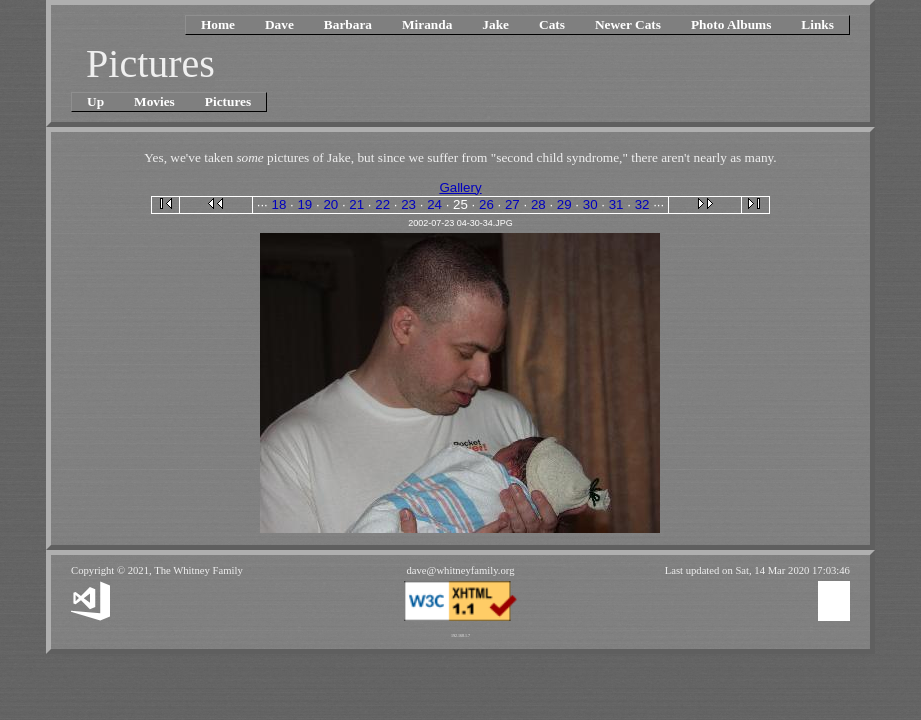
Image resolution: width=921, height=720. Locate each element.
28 (538, 204)
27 (512, 204)
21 (356, 204)
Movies (154, 101)
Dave (279, 24)
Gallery (460, 187)
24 (434, 204)
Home (218, 24)
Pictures (228, 101)
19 (304, 204)
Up (95, 101)
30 (590, 204)
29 (564, 204)
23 (408, 204)
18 (279, 204)
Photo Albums (731, 24)
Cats (552, 24)
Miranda (427, 24)
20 (330, 204)
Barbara (348, 24)
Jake (495, 24)
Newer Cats (628, 24)
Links (817, 24)
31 (616, 204)
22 (382, 204)
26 (486, 204)
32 (642, 204)
